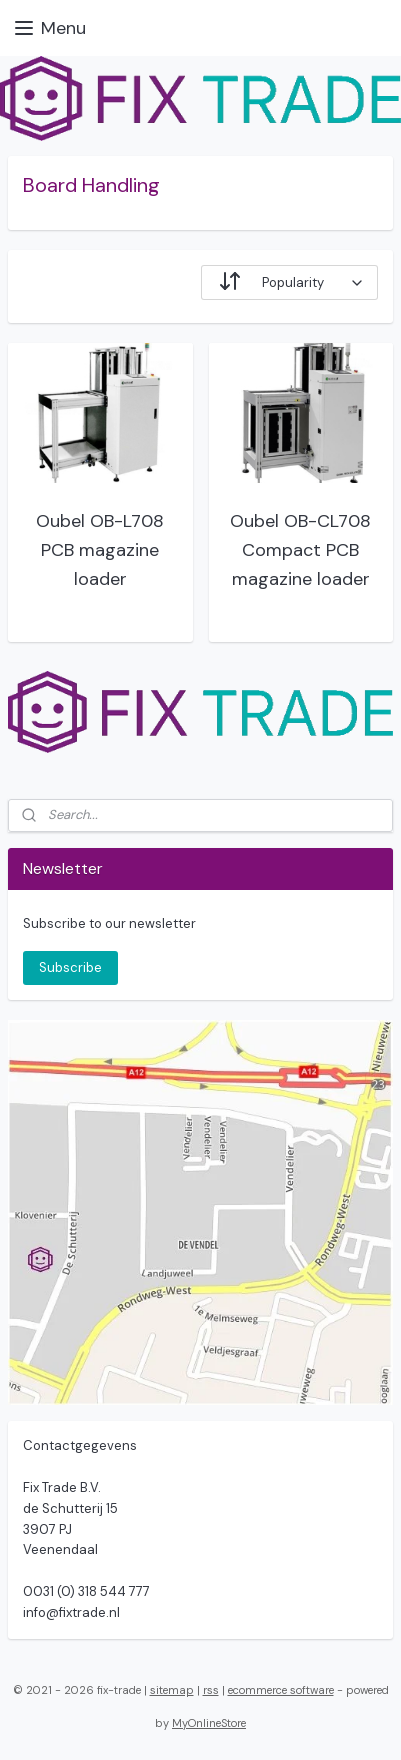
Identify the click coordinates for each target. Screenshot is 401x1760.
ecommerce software (281, 1690)
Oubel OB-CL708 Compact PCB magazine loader (300, 550)
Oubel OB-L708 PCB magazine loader (100, 550)
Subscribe (70, 967)
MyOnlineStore (209, 1723)
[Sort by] (289, 282)
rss (211, 1690)
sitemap (172, 1690)
